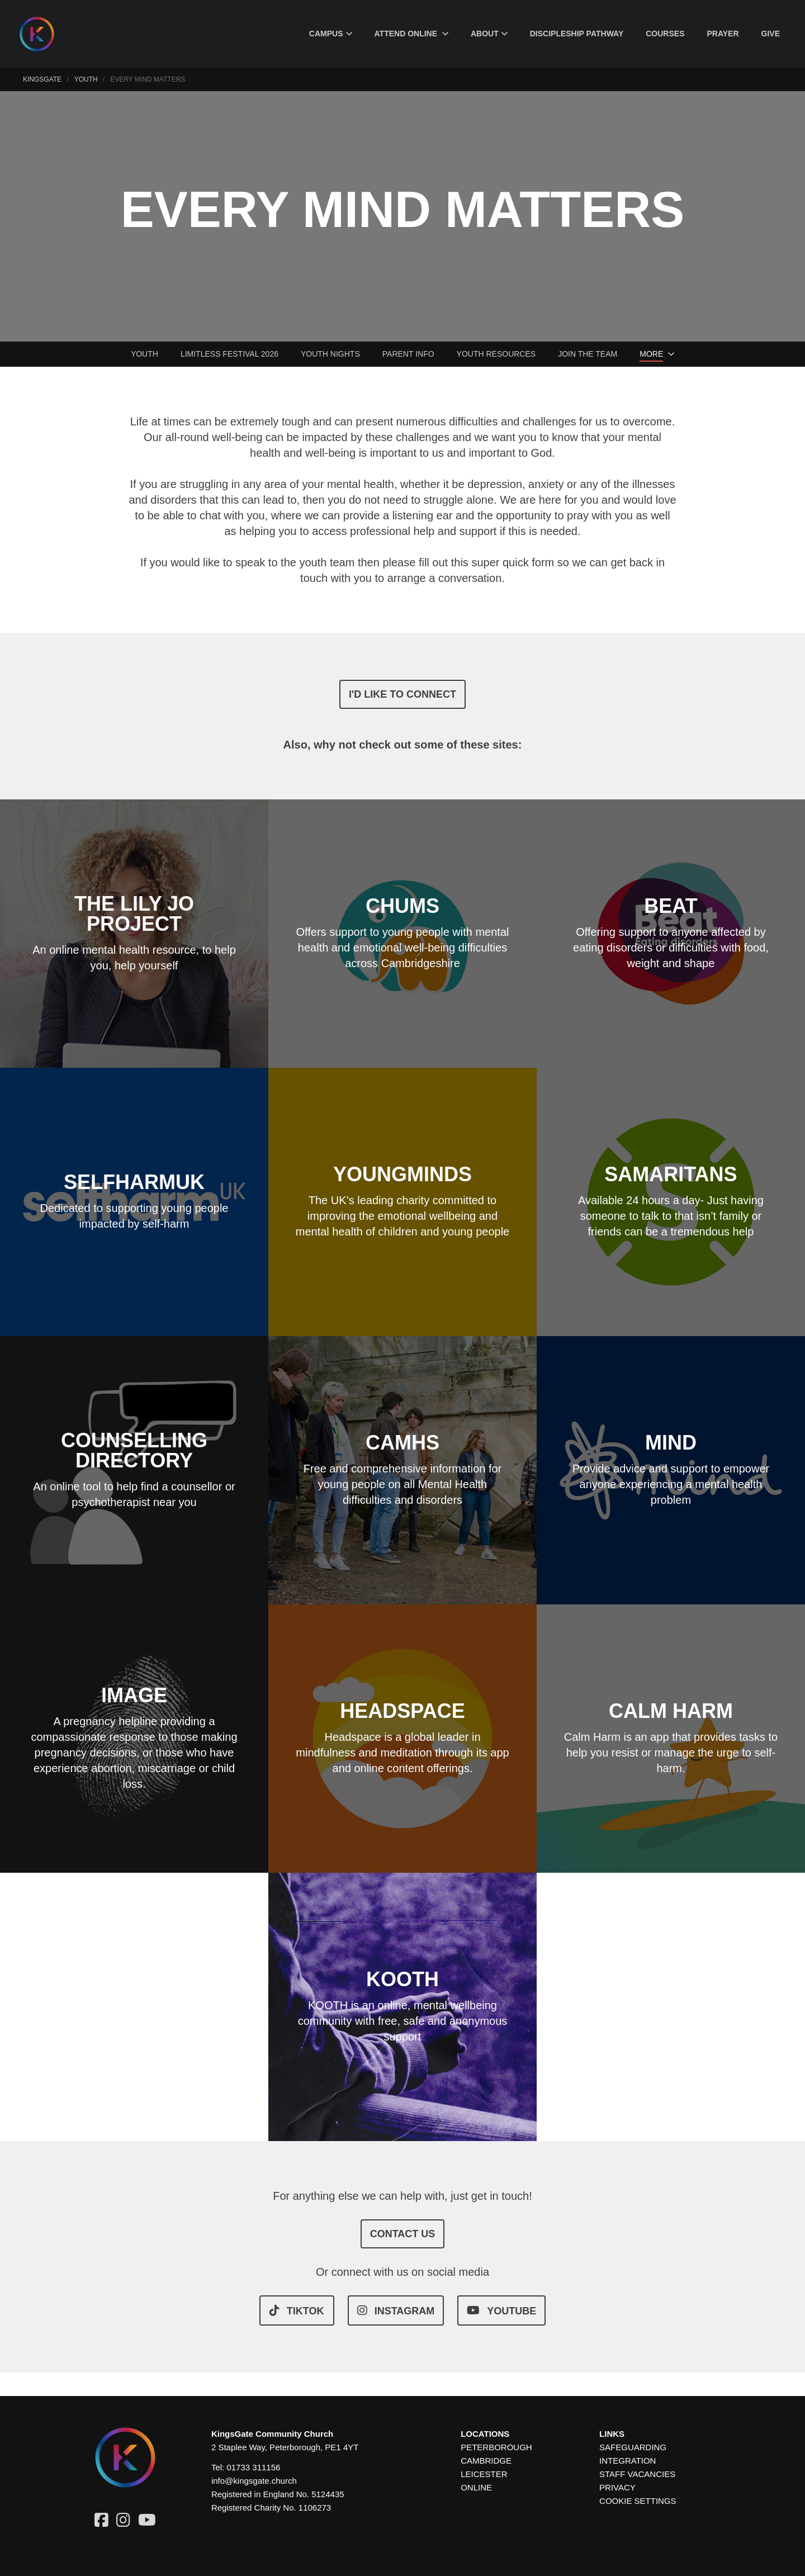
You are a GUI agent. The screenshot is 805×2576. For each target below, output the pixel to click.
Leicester (484, 2474)
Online (476, 2487)
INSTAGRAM (396, 2310)
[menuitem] (330, 34)
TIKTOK (296, 2310)
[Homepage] (45, 34)
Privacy (617, 2487)
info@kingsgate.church (254, 2480)
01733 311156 (253, 2467)
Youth (86, 79)
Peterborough (496, 2447)
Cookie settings (637, 2501)
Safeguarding (632, 2447)
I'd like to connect (402, 694)
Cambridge (486, 2460)
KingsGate (42, 79)
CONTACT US (402, 2233)
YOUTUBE (501, 2310)
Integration (627, 2460)
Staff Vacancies (637, 2474)
